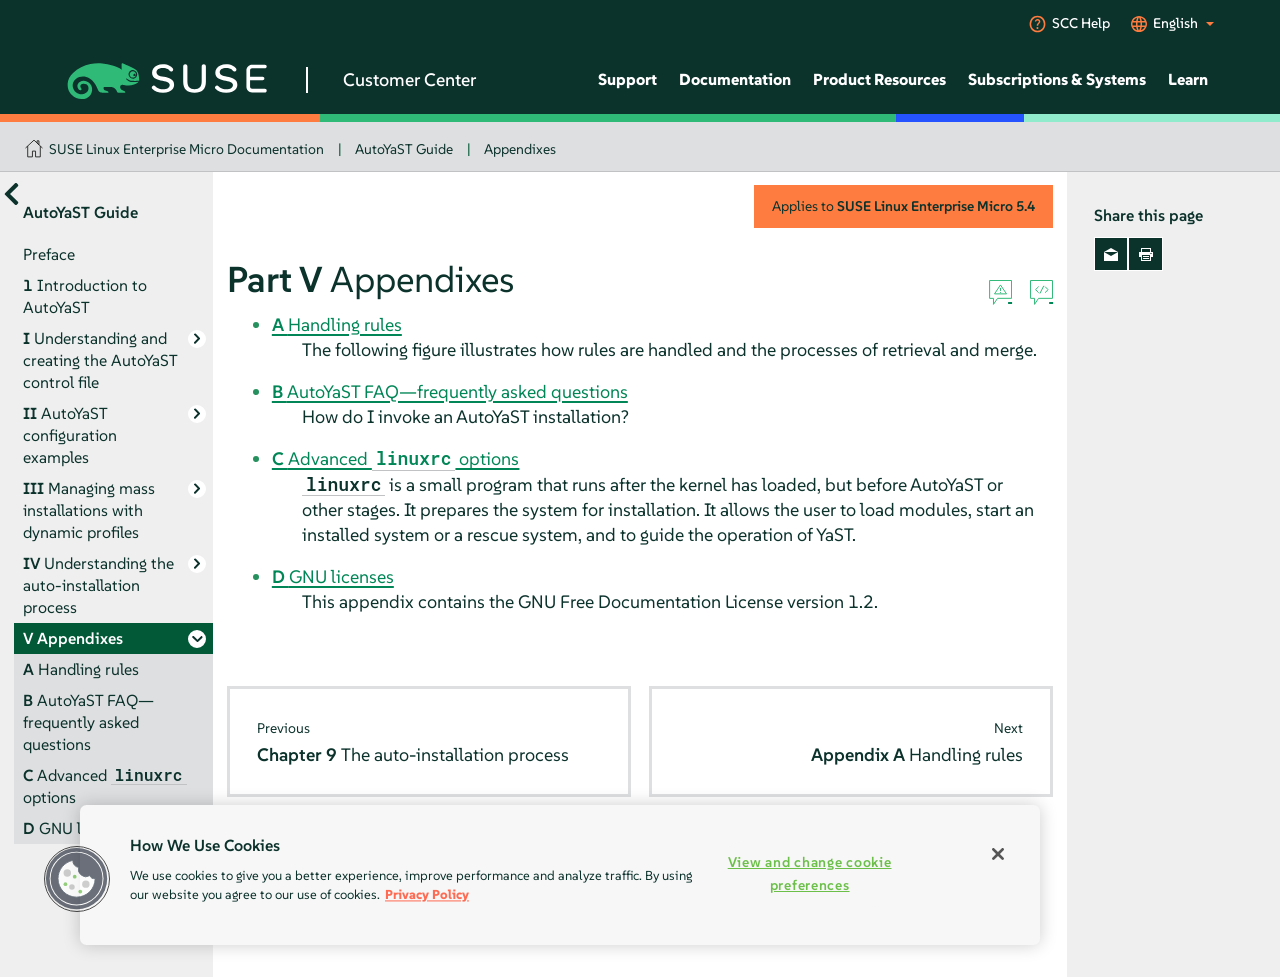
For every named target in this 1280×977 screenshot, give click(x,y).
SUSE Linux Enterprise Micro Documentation (186, 149)
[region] (560, 875)
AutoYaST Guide (404, 149)
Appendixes (520, 149)
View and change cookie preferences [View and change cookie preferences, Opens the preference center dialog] (810, 873)
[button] (77, 879)
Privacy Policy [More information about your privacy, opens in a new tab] (427, 894)
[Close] (998, 854)
